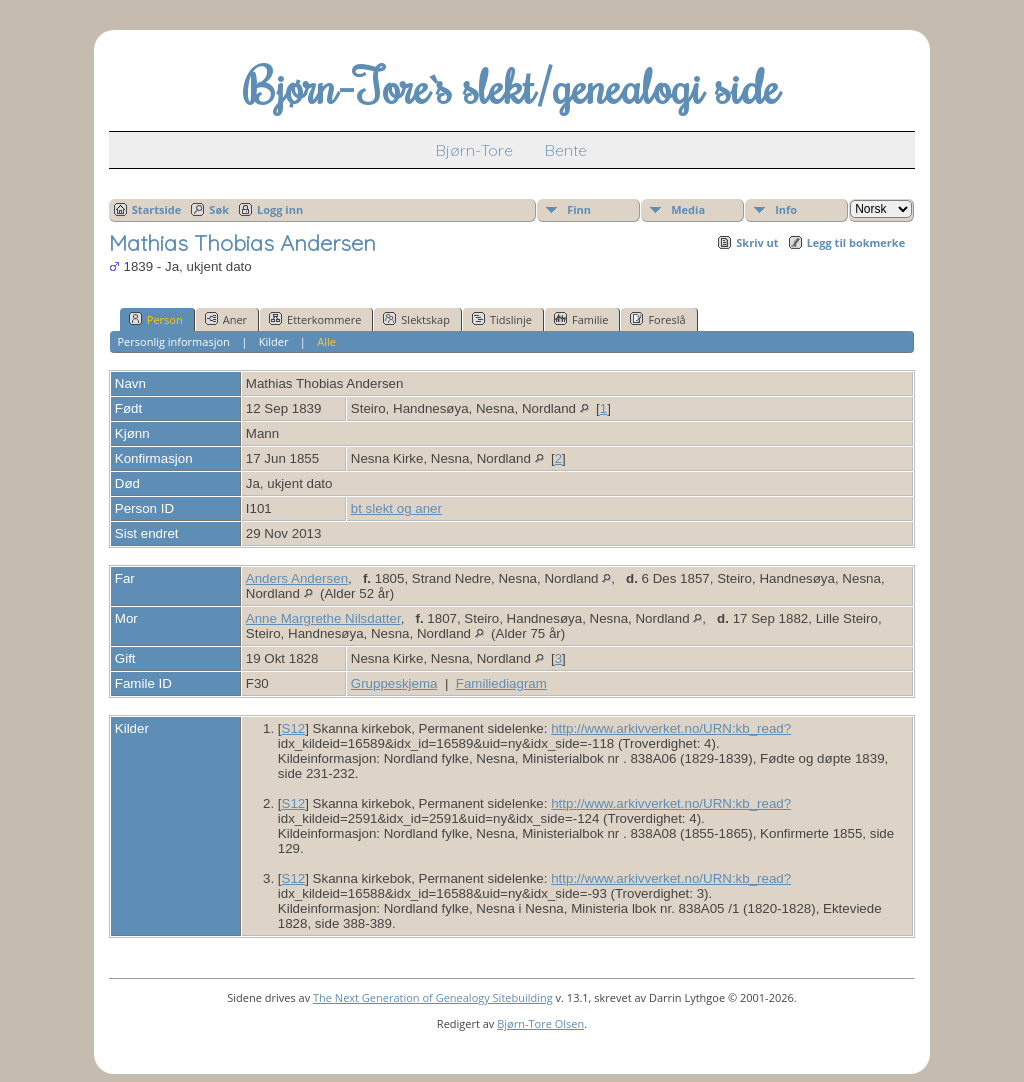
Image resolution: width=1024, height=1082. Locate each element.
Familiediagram (501, 683)
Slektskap (416, 319)
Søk (219, 209)
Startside (157, 209)
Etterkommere (315, 319)
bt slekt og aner (396, 508)
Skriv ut (757, 242)
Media (688, 209)
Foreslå (657, 319)
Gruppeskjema (394, 683)
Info (786, 209)
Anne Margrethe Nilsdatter (323, 618)
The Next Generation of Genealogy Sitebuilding (433, 997)
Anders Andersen (297, 578)
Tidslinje (502, 319)
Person (156, 319)
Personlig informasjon (173, 341)
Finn (579, 209)
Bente (566, 150)
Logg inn (280, 209)
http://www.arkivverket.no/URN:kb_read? (671, 728)
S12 (294, 728)
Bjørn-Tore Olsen (540, 1023)
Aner (226, 319)
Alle (326, 341)
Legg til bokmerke (856, 242)
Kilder (274, 341)
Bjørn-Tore (474, 150)
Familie (581, 319)
